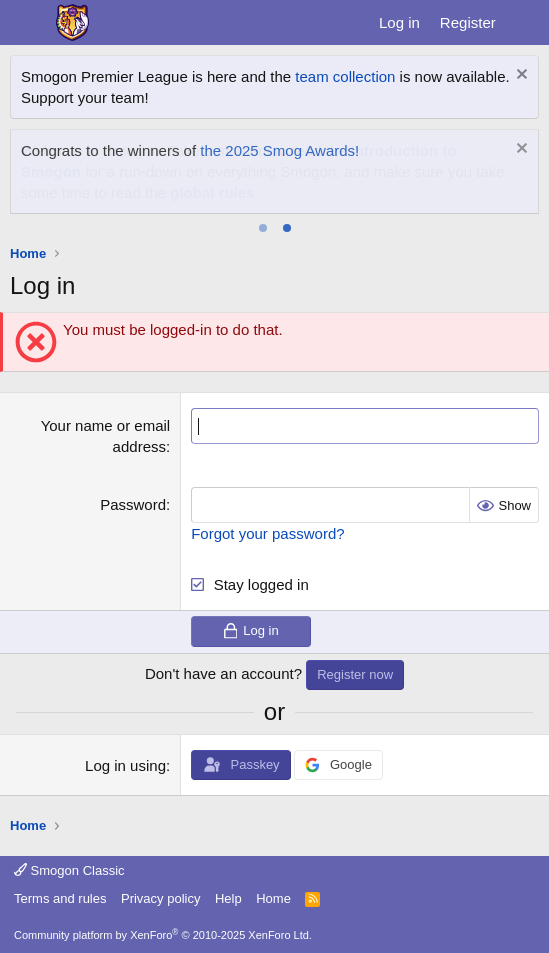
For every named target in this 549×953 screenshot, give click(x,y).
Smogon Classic (69, 870)
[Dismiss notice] (519, 76)
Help (228, 898)
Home (273, 898)
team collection (345, 76)
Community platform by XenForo (163, 935)
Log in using (125, 765)
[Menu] (27, 23)
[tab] (263, 228)
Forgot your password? (267, 533)
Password (133, 504)
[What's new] (525, 22)
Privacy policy (160, 898)
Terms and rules (60, 898)
